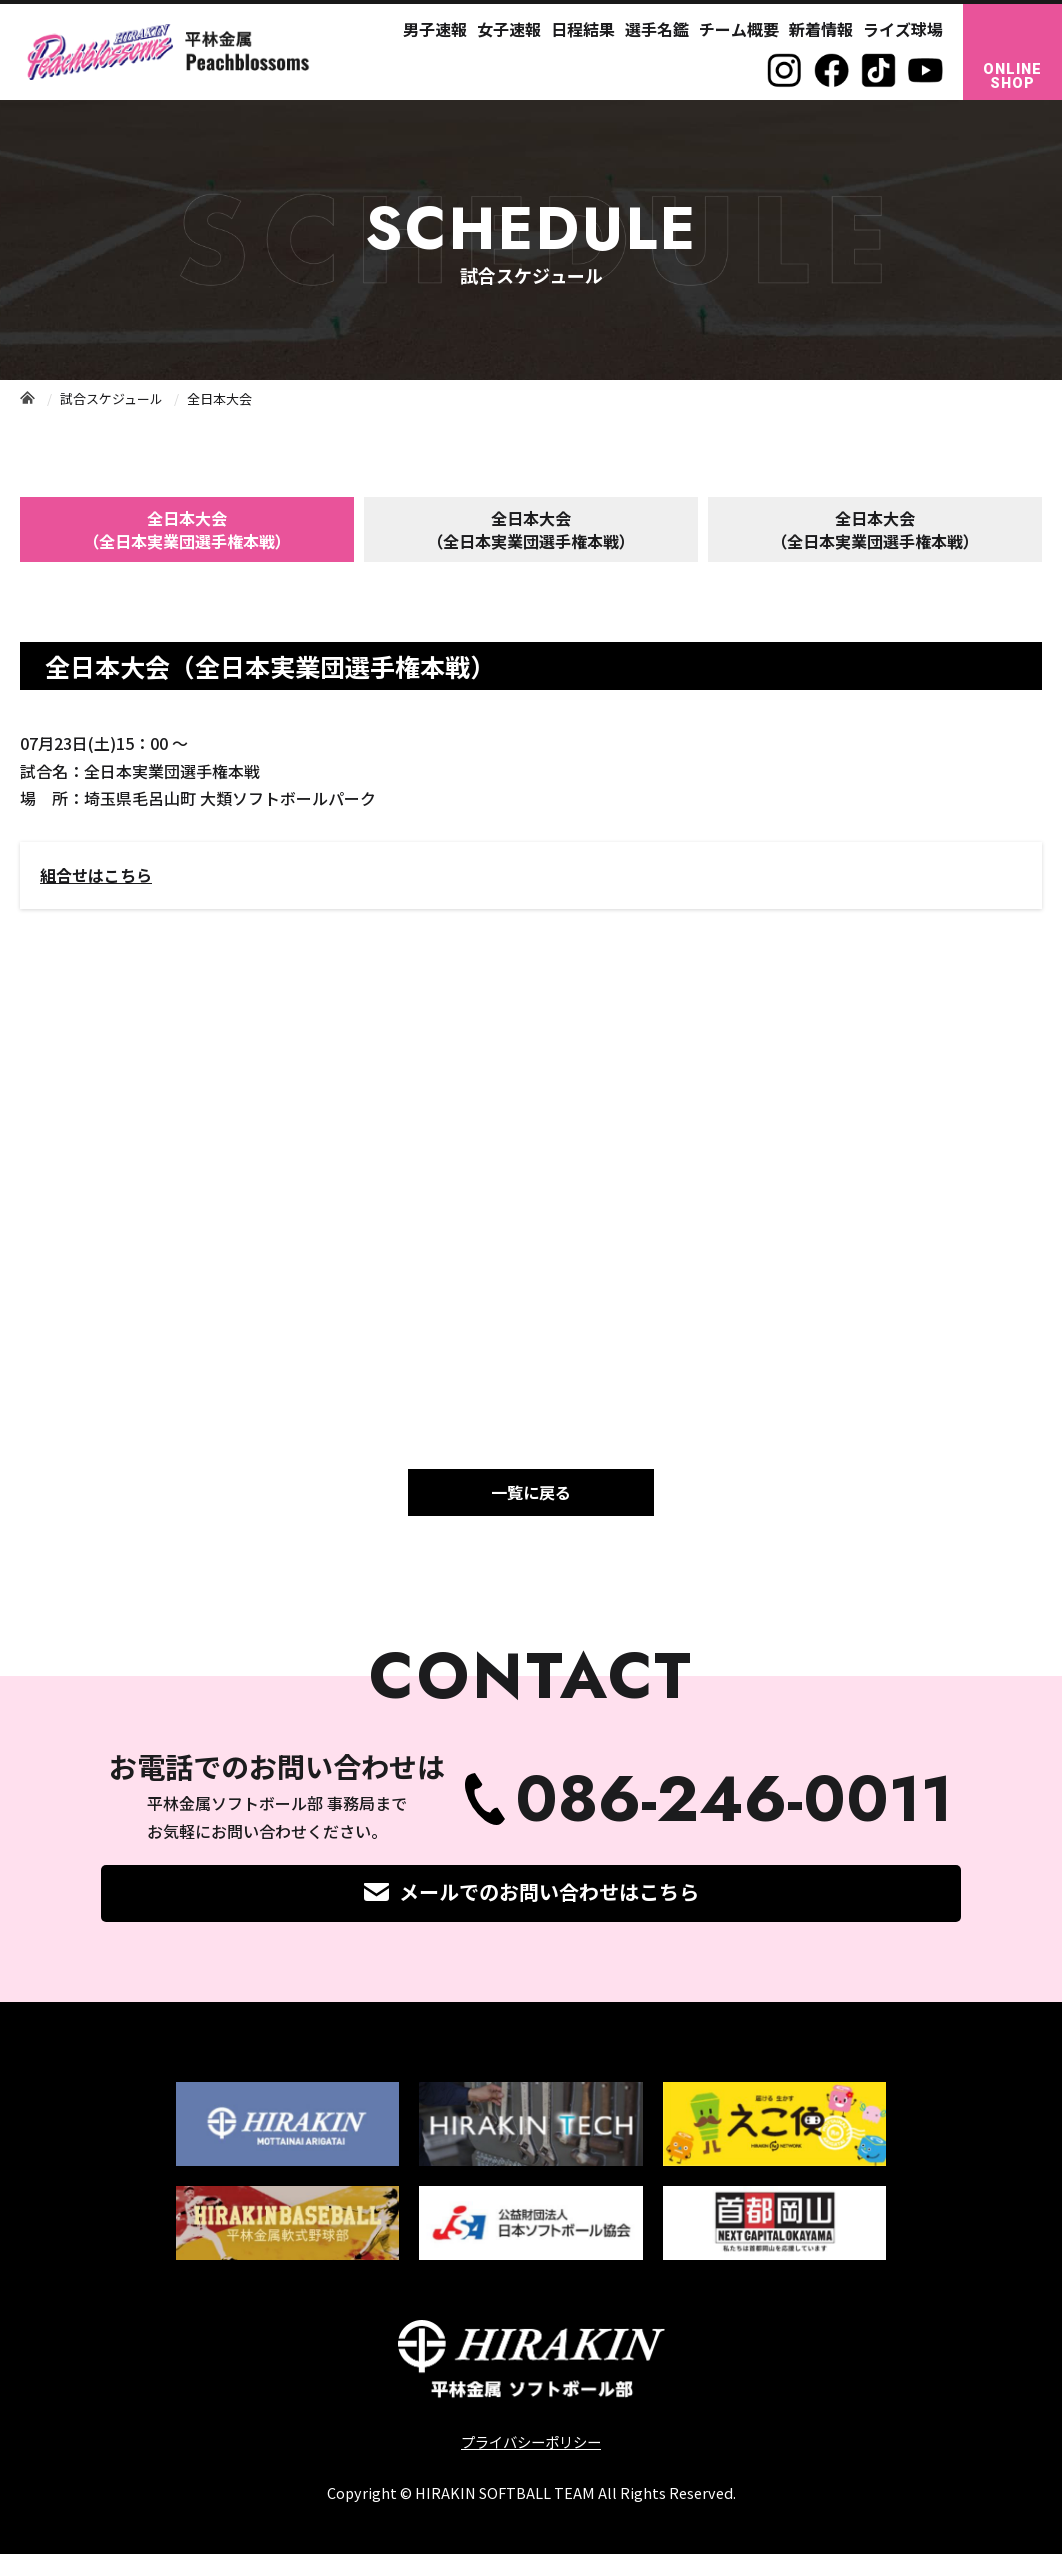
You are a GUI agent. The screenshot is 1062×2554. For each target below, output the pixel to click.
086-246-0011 (734, 1799)
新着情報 (821, 29)
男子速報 (435, 29)
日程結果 (583, 29)
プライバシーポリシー (531, 2441)
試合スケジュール (111, 398)
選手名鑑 (657, 29)
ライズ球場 (903, 29)
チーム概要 (739, 29)
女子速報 (509, 29)
